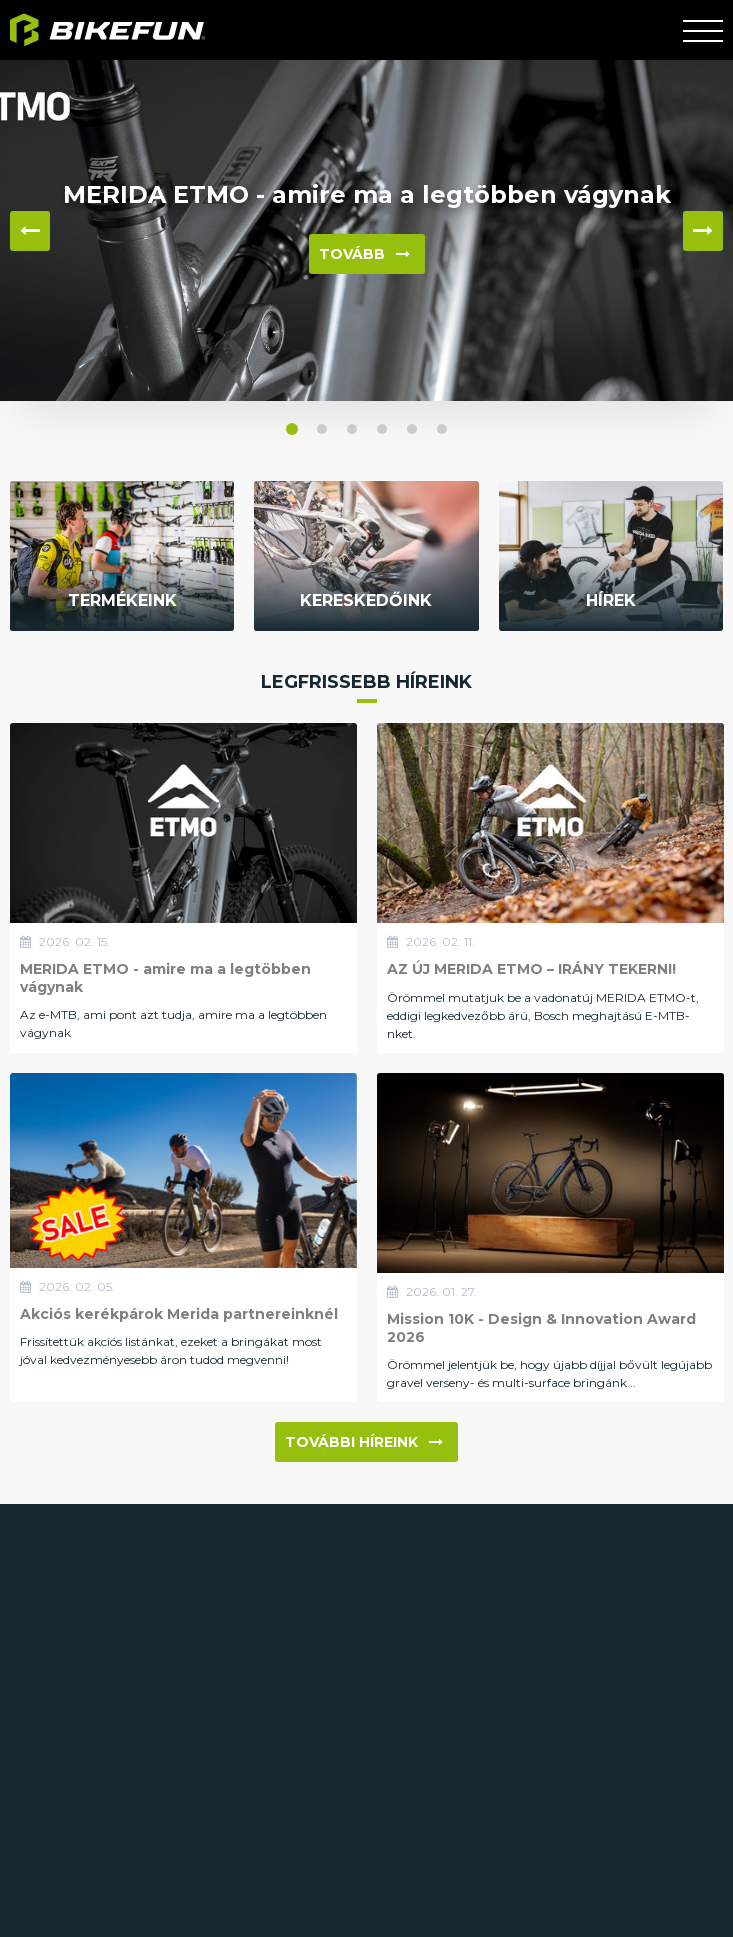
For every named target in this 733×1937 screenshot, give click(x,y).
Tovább (364, 254)
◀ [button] (30, 231)
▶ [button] (703, 231)
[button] (292, 429)
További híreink (364, 1442)
